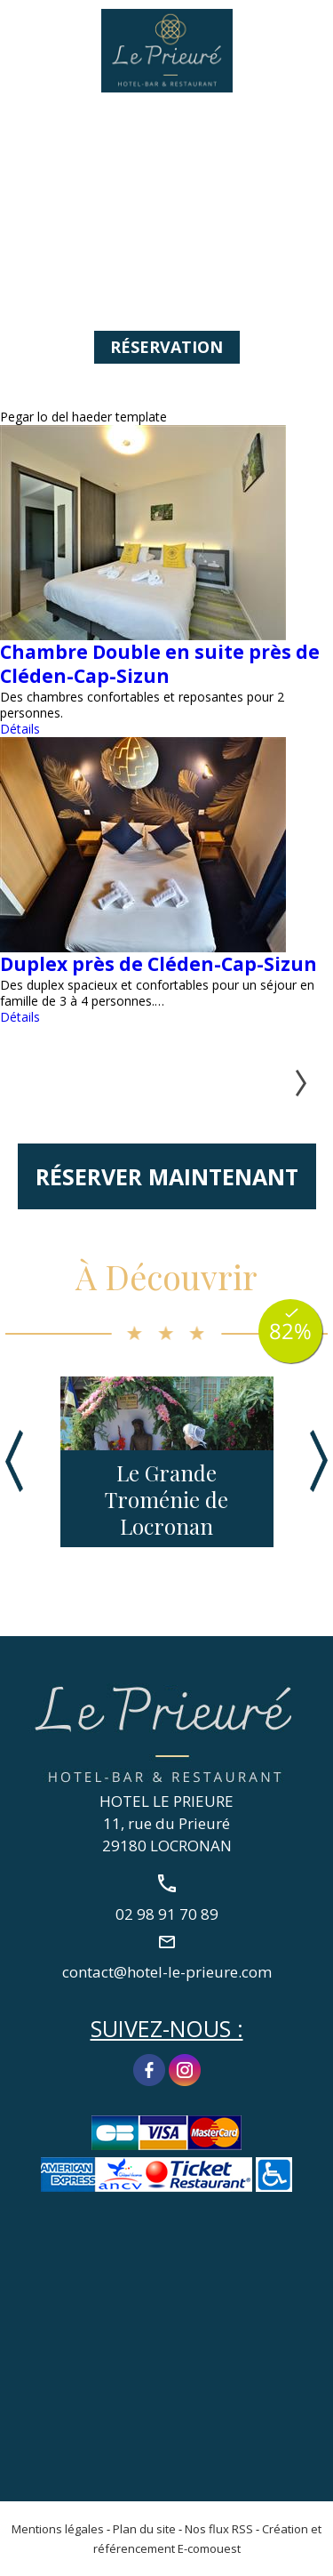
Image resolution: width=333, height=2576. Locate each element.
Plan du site (144, 2529)
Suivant (292, 1083)
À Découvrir (166, 1276)
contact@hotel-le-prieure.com (167, 1971)
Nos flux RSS (219, 2529)
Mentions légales (58, 2529)
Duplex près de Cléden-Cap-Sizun (158, 963)
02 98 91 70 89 (308, 33)
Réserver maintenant (167, 1176)
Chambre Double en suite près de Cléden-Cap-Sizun (160, 663)
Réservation (166, 346)
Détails (20, 728)
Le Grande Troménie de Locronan (166, 1499)
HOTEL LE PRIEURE (166, 1801)
